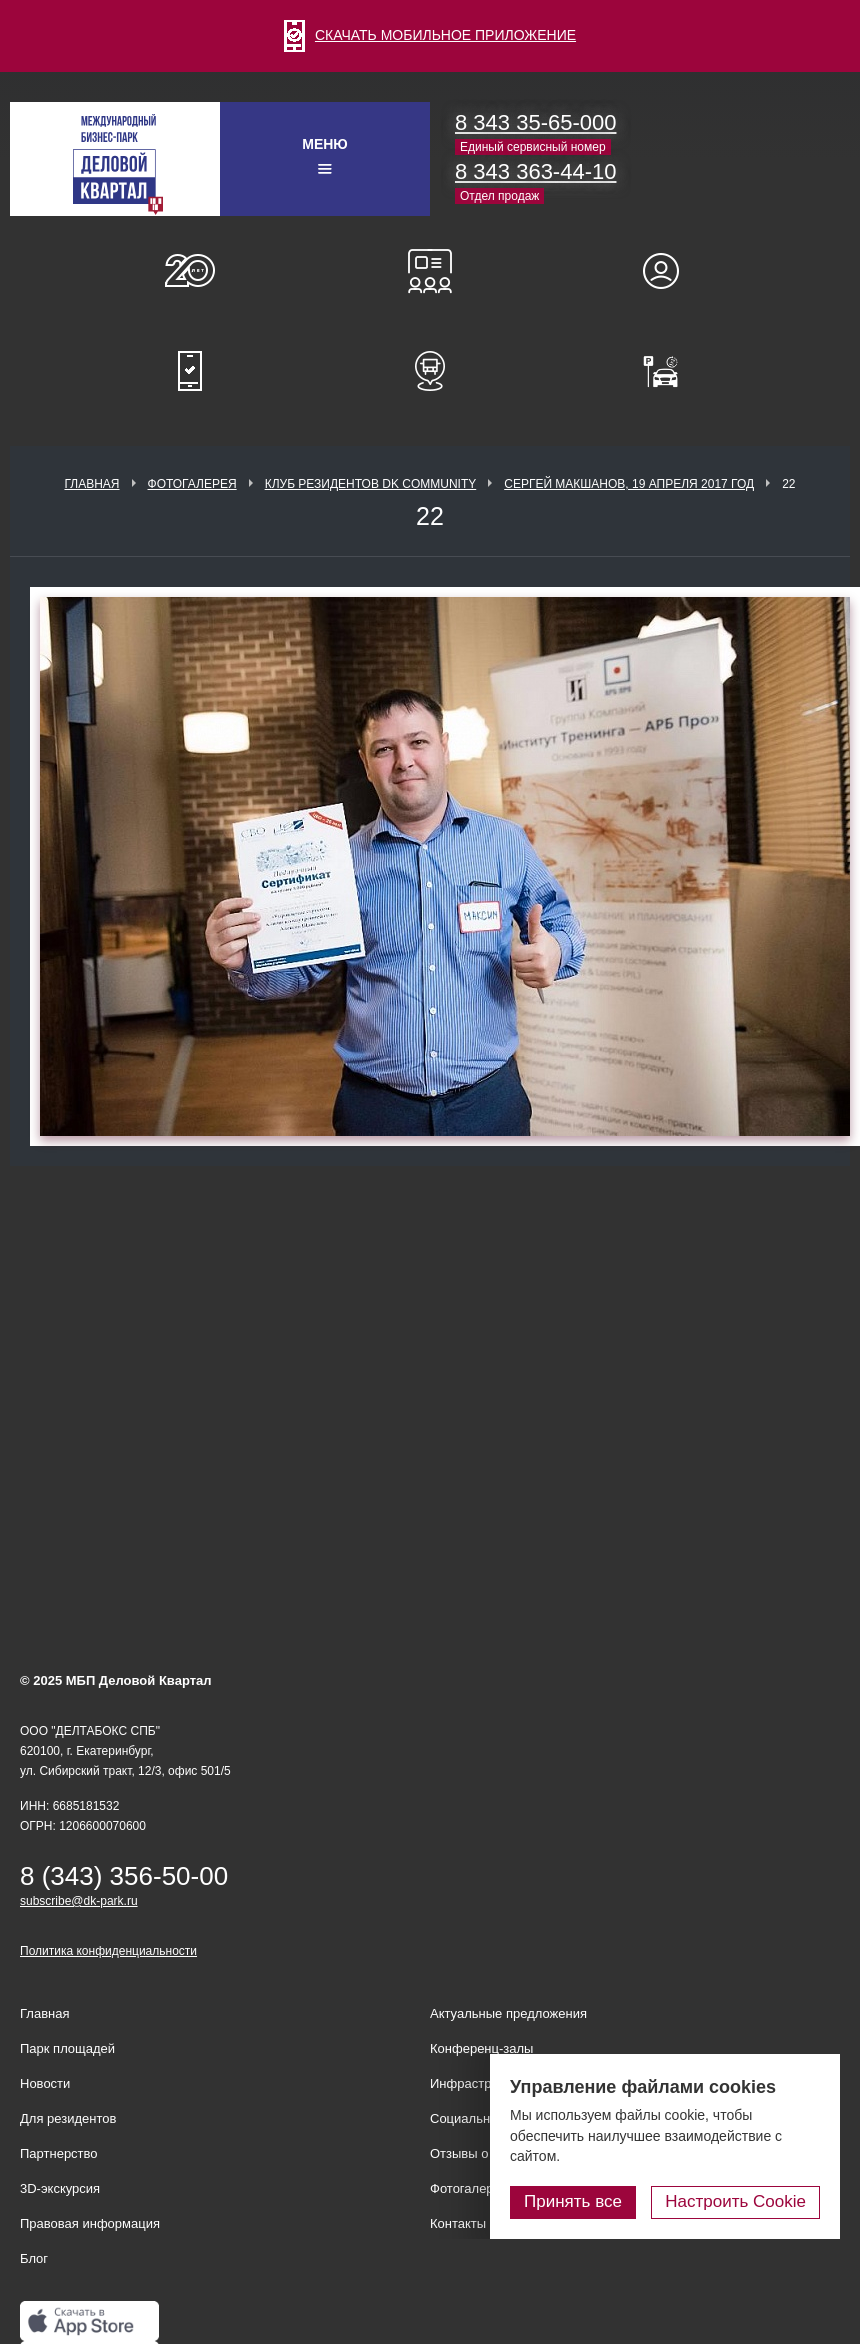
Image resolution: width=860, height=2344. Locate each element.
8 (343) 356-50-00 (124, 1876)
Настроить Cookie (735, 2201)
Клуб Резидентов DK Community (371, 484)
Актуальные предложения (508, 2013)
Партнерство (59, 2153)
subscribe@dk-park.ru (79, 1901)
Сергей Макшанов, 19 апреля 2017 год (629, 484)
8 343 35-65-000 (535, 122)
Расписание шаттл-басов (430, 371)
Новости (45, 2083)
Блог (34, 2258)
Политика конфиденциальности (108, 1951)
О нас (190, 271)
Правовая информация (90, 2223)
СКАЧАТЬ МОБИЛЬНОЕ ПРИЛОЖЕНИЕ (430, 35)
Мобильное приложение (190, 371)
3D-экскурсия (60, 2188)
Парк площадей (67, 2048)
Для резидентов (670, 271)
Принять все (573, 2201)
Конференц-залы (430, 271)
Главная (91, 484)
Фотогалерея (192, 484)
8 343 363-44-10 (535, 171)
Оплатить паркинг (670, 371)
